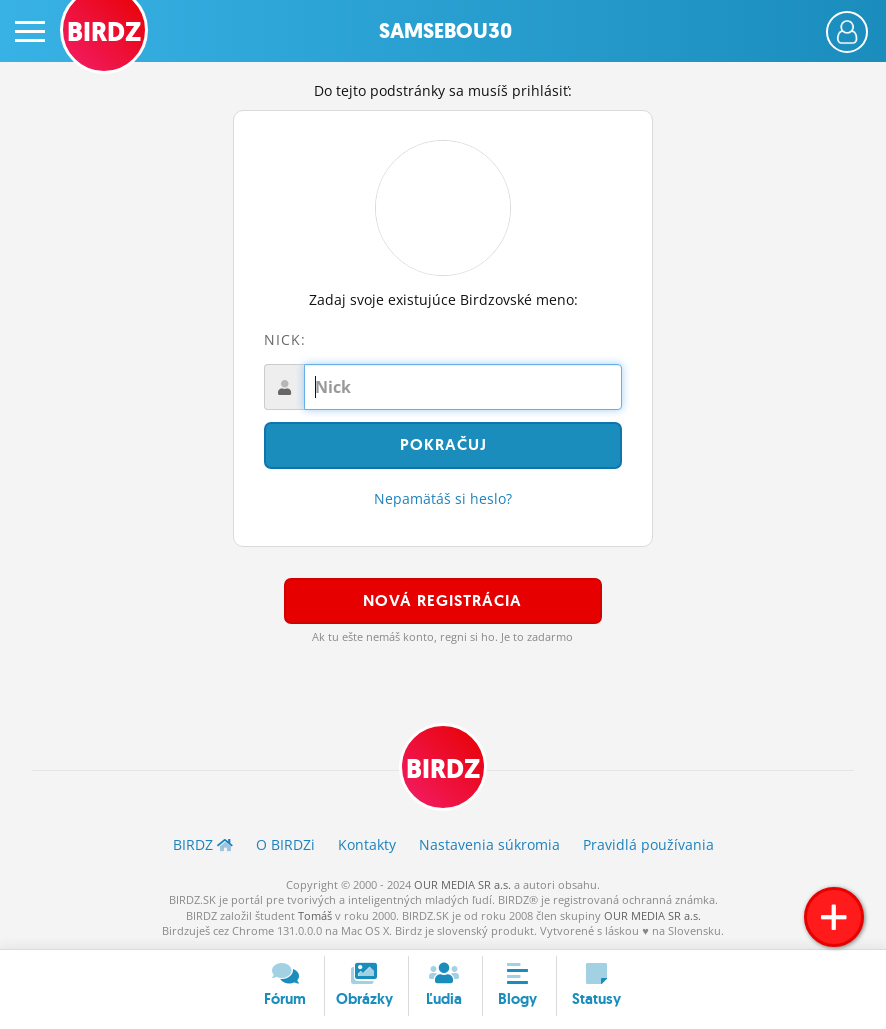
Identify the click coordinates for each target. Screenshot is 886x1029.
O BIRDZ (285, 844)
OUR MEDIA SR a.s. (462, 884)
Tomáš (315, 915)
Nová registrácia (442, 600)
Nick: (285, 339)
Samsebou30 (445, 31)
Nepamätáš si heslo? (443, 498)
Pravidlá (648, 844)
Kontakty (367, 844)
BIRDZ (443, 769)
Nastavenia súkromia (489, 844)
